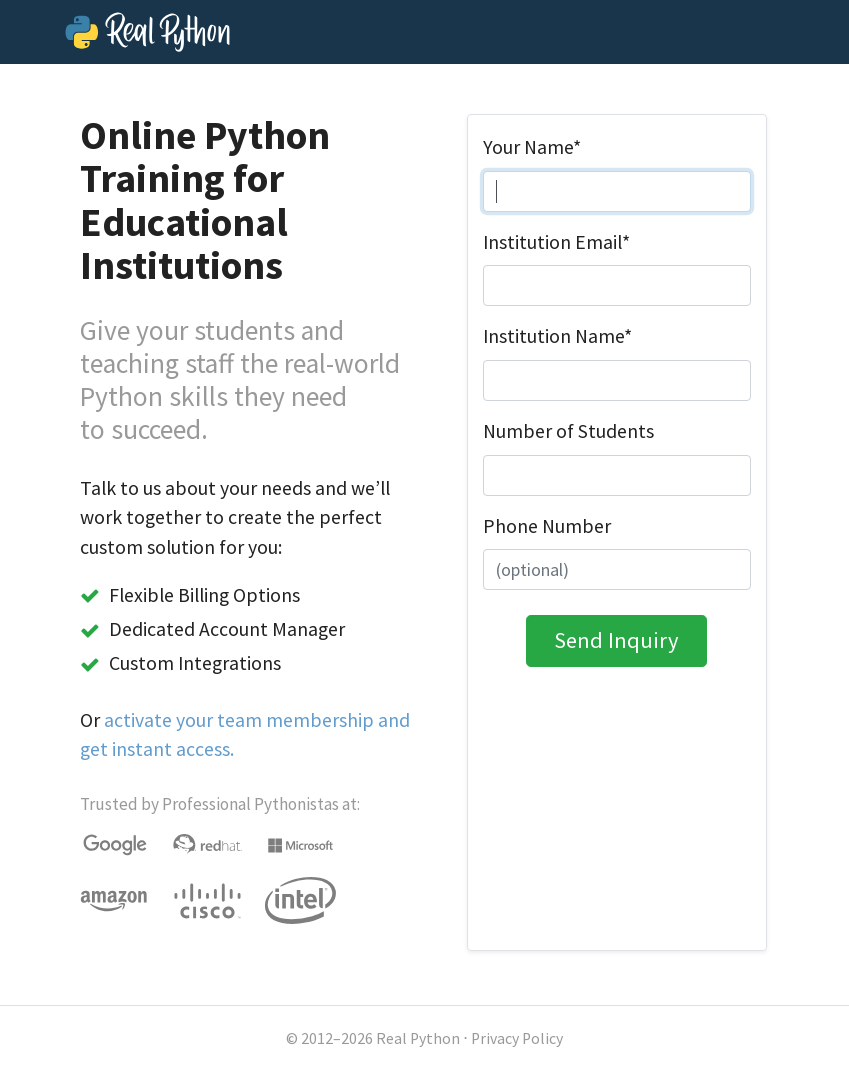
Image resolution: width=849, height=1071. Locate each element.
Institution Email (556, 242)
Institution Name (557, 336)
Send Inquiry (616, 640)
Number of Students (568, 431)
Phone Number (547, 526)
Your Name (532, 147)
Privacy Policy (517, 1038)
